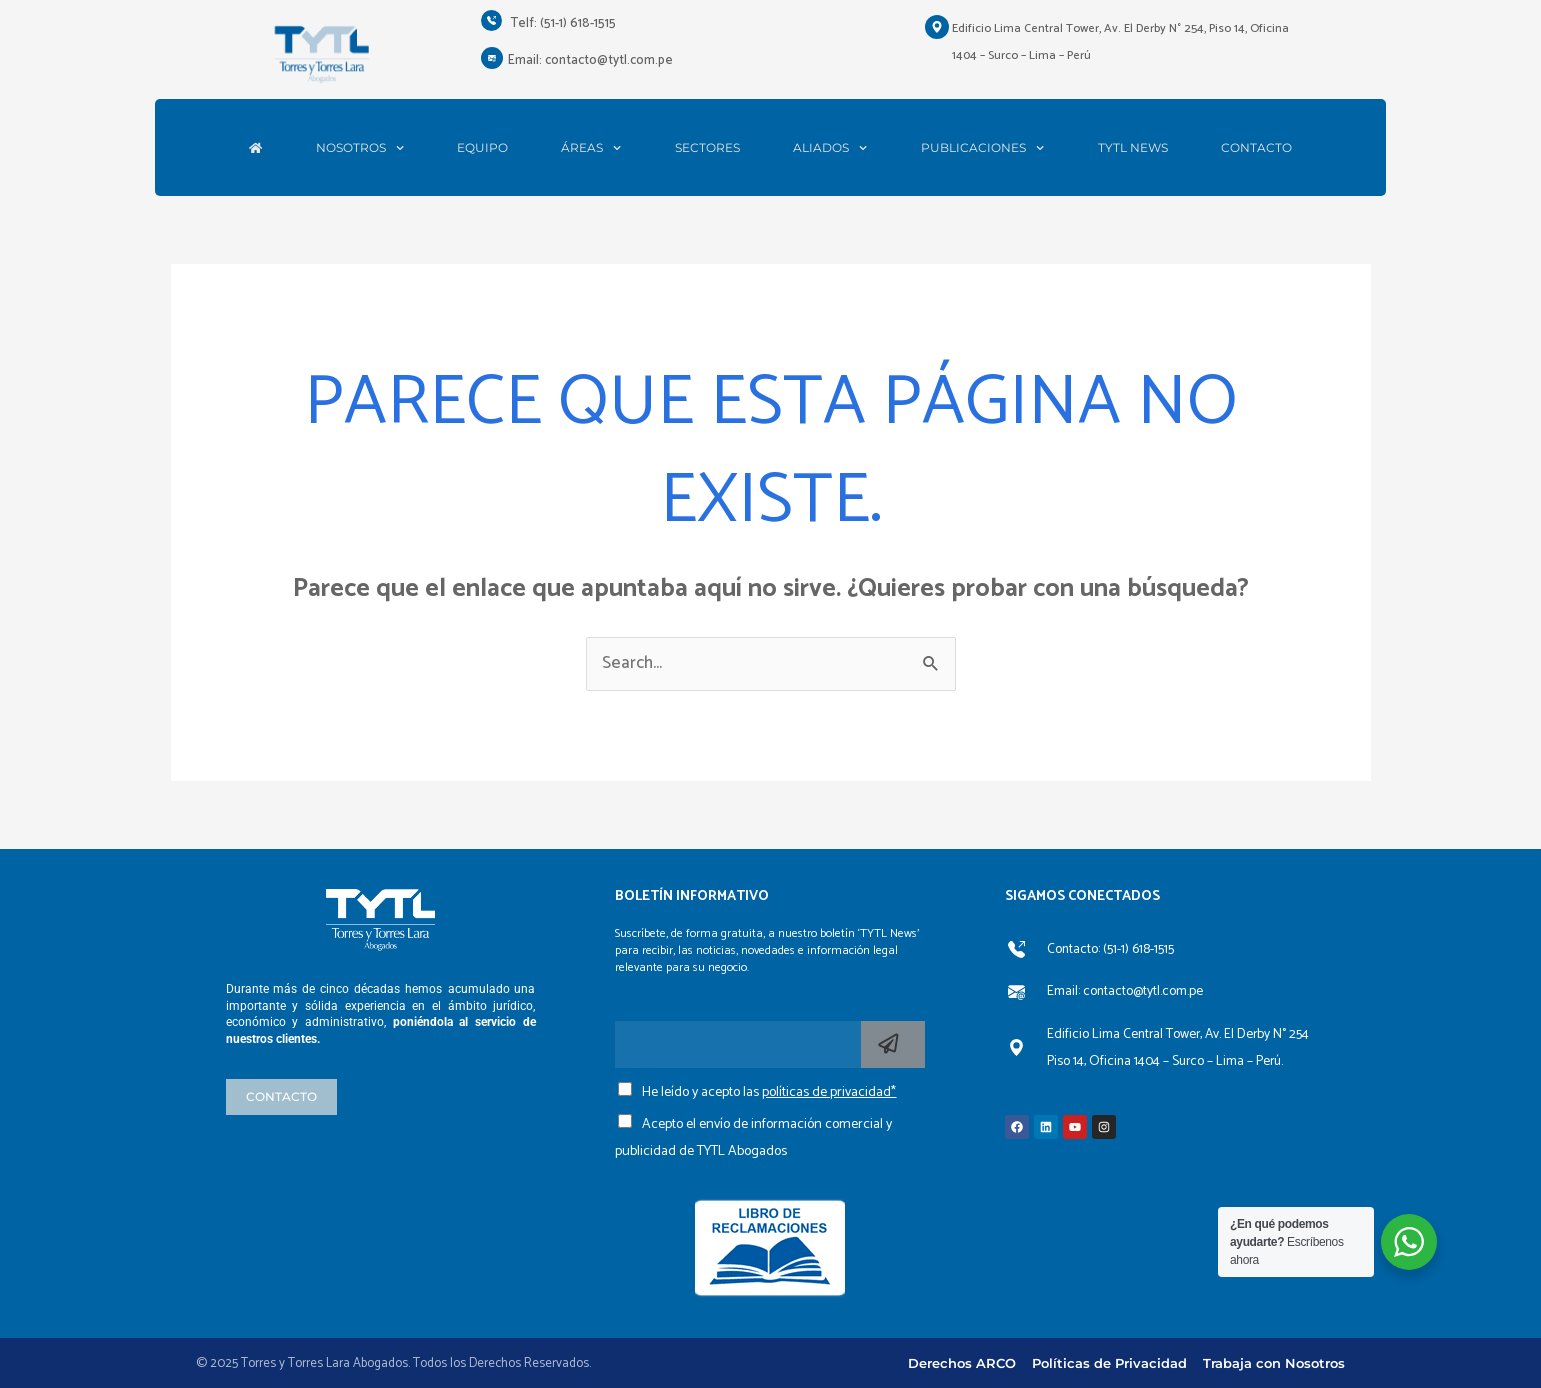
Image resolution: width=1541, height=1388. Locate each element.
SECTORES (707, 148)
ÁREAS (591, 148)
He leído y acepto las (769, 1092)
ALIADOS (830, 148)
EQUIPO (482, 148)
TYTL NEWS (1133, 148)
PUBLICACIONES (982, 148)
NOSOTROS (360, 148)
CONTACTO (1256, 148)
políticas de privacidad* (829, 1092)
